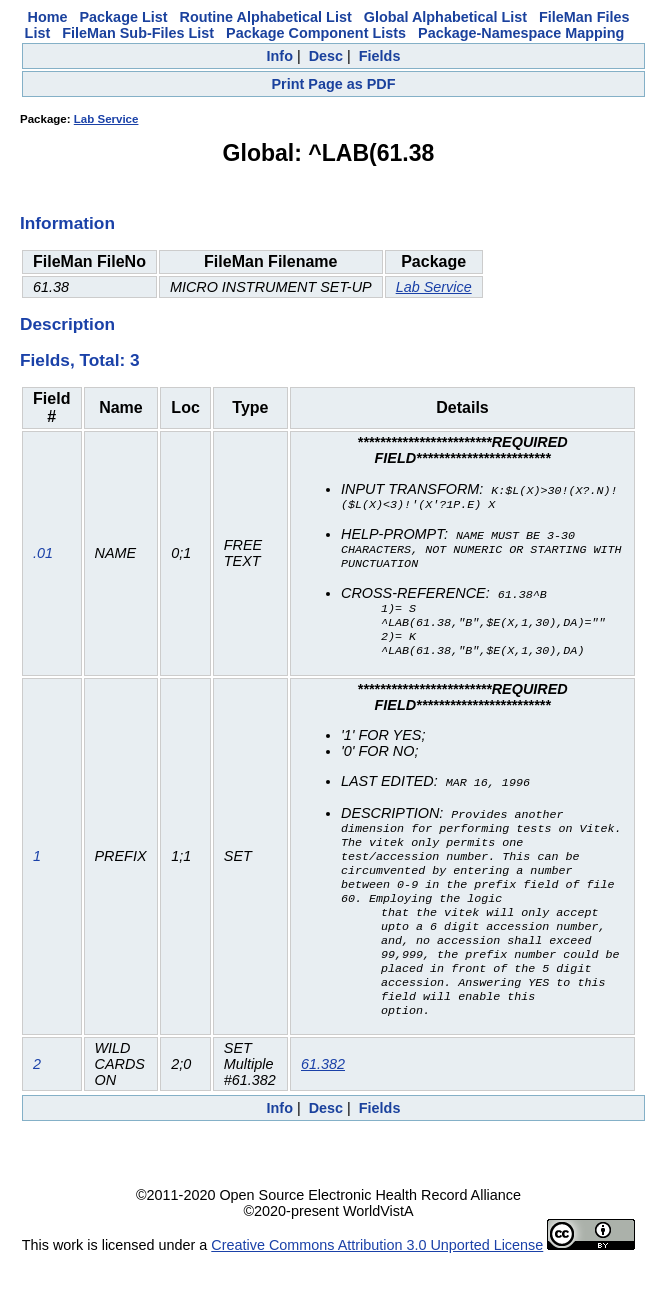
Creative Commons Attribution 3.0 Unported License (377, 1282)
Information (67, 223)
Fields (380, 56)
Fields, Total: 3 (80, 360)
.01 (43, 559)
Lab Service (106, 119)
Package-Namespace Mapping (521, 33)
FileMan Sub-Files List (138, 33)
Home (48, 17)
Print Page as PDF (334, 84)
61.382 (323, 1101)
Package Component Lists (316, 33)
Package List (124, 17)
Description (67, 324)
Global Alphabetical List (445, 17)
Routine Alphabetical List (266, 17)
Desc (326, 56)
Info (280, 56)
